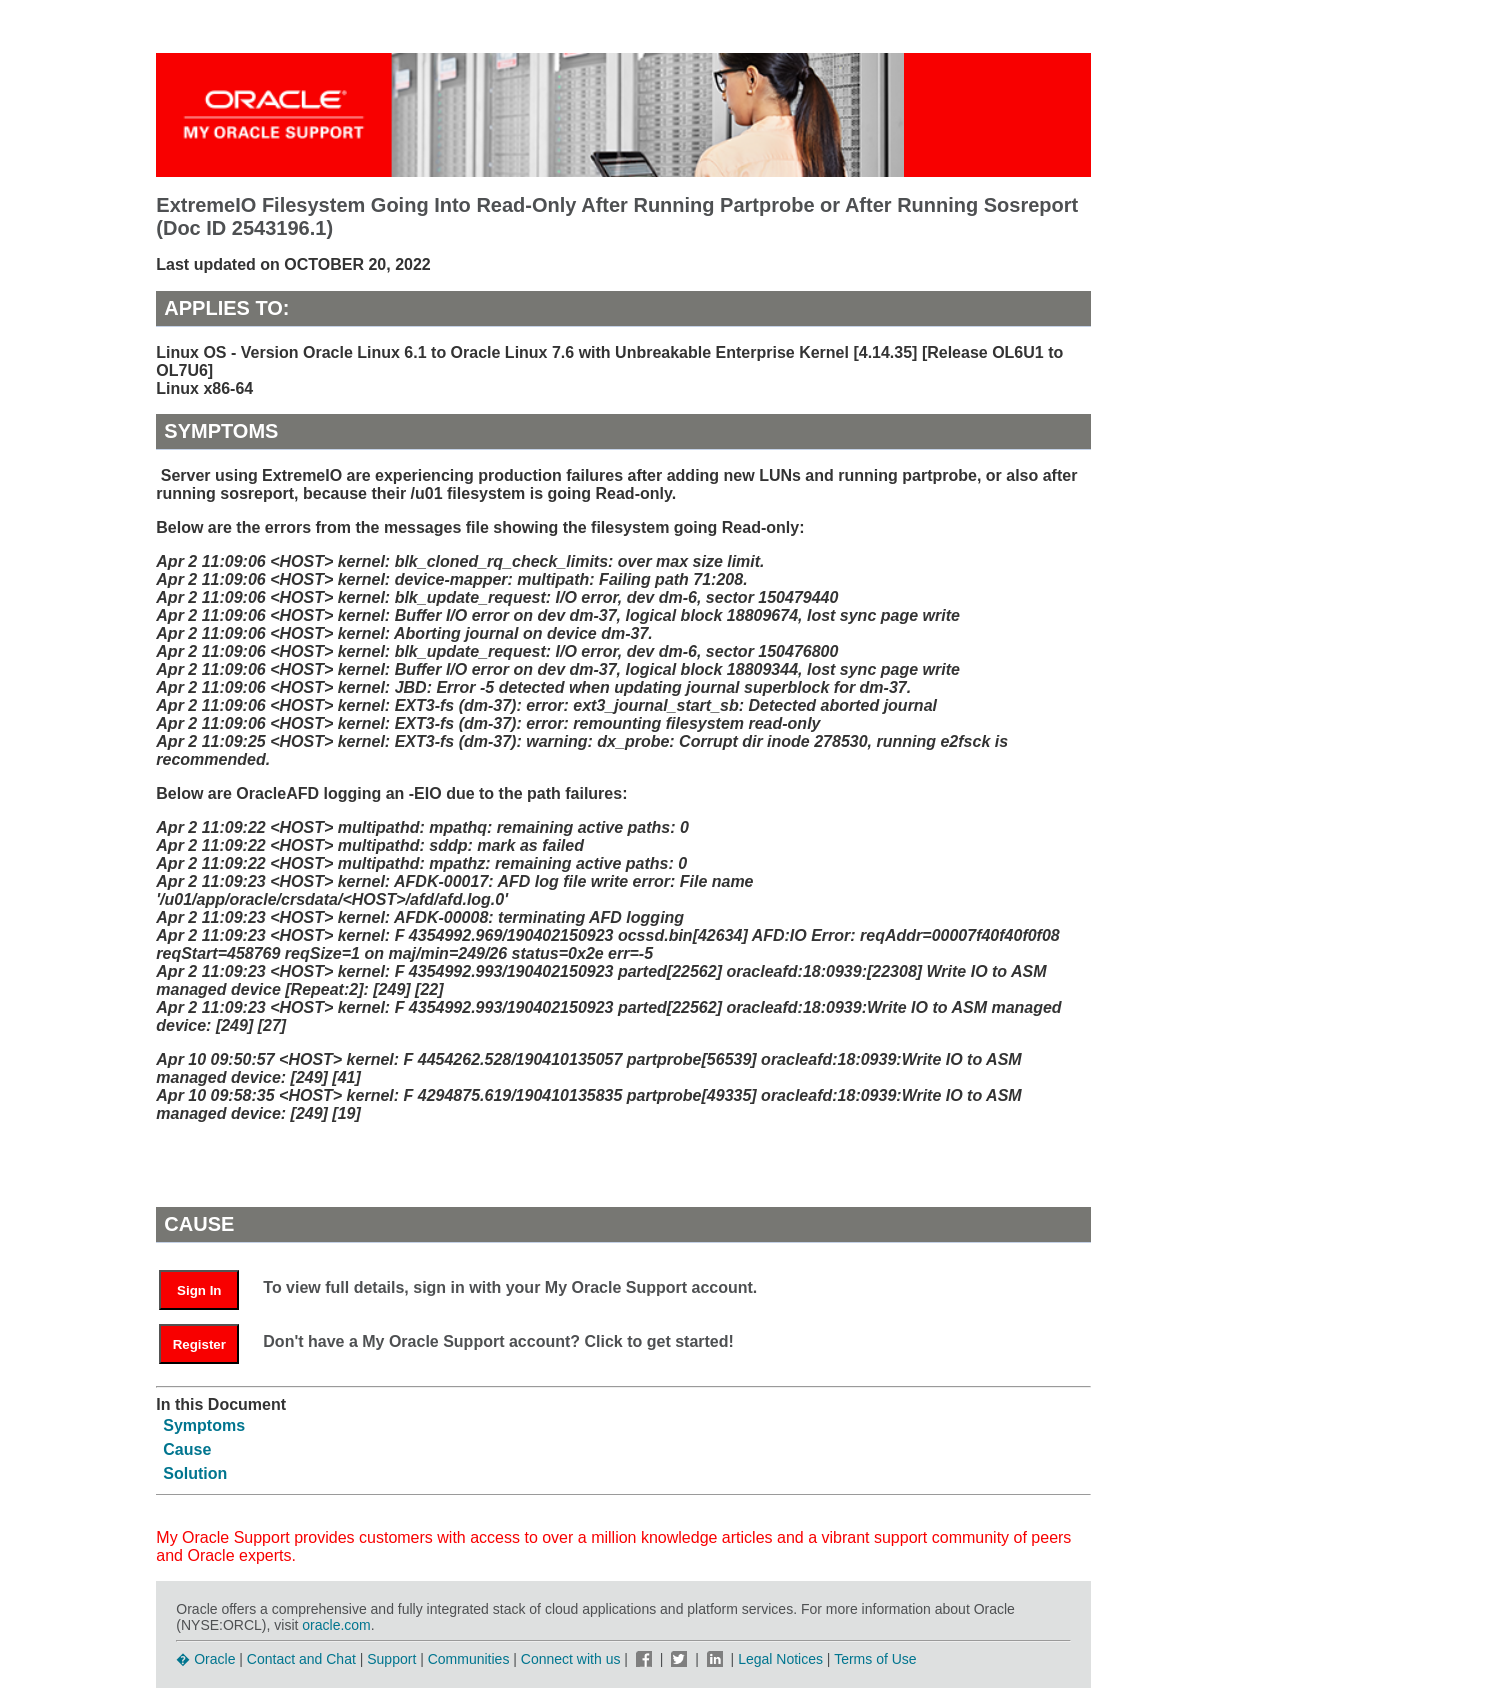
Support (391, 1659)
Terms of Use (875, 1659)
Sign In (199, 1290)
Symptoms (204, 1425)
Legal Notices (780, 1659)
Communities (469, 1659)
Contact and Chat (301, 1659)
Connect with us (573, 1659)
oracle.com (336, 1625)
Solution (195, 1473)
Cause (187, 1449)
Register (199, 1344)
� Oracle (205, 1659)
